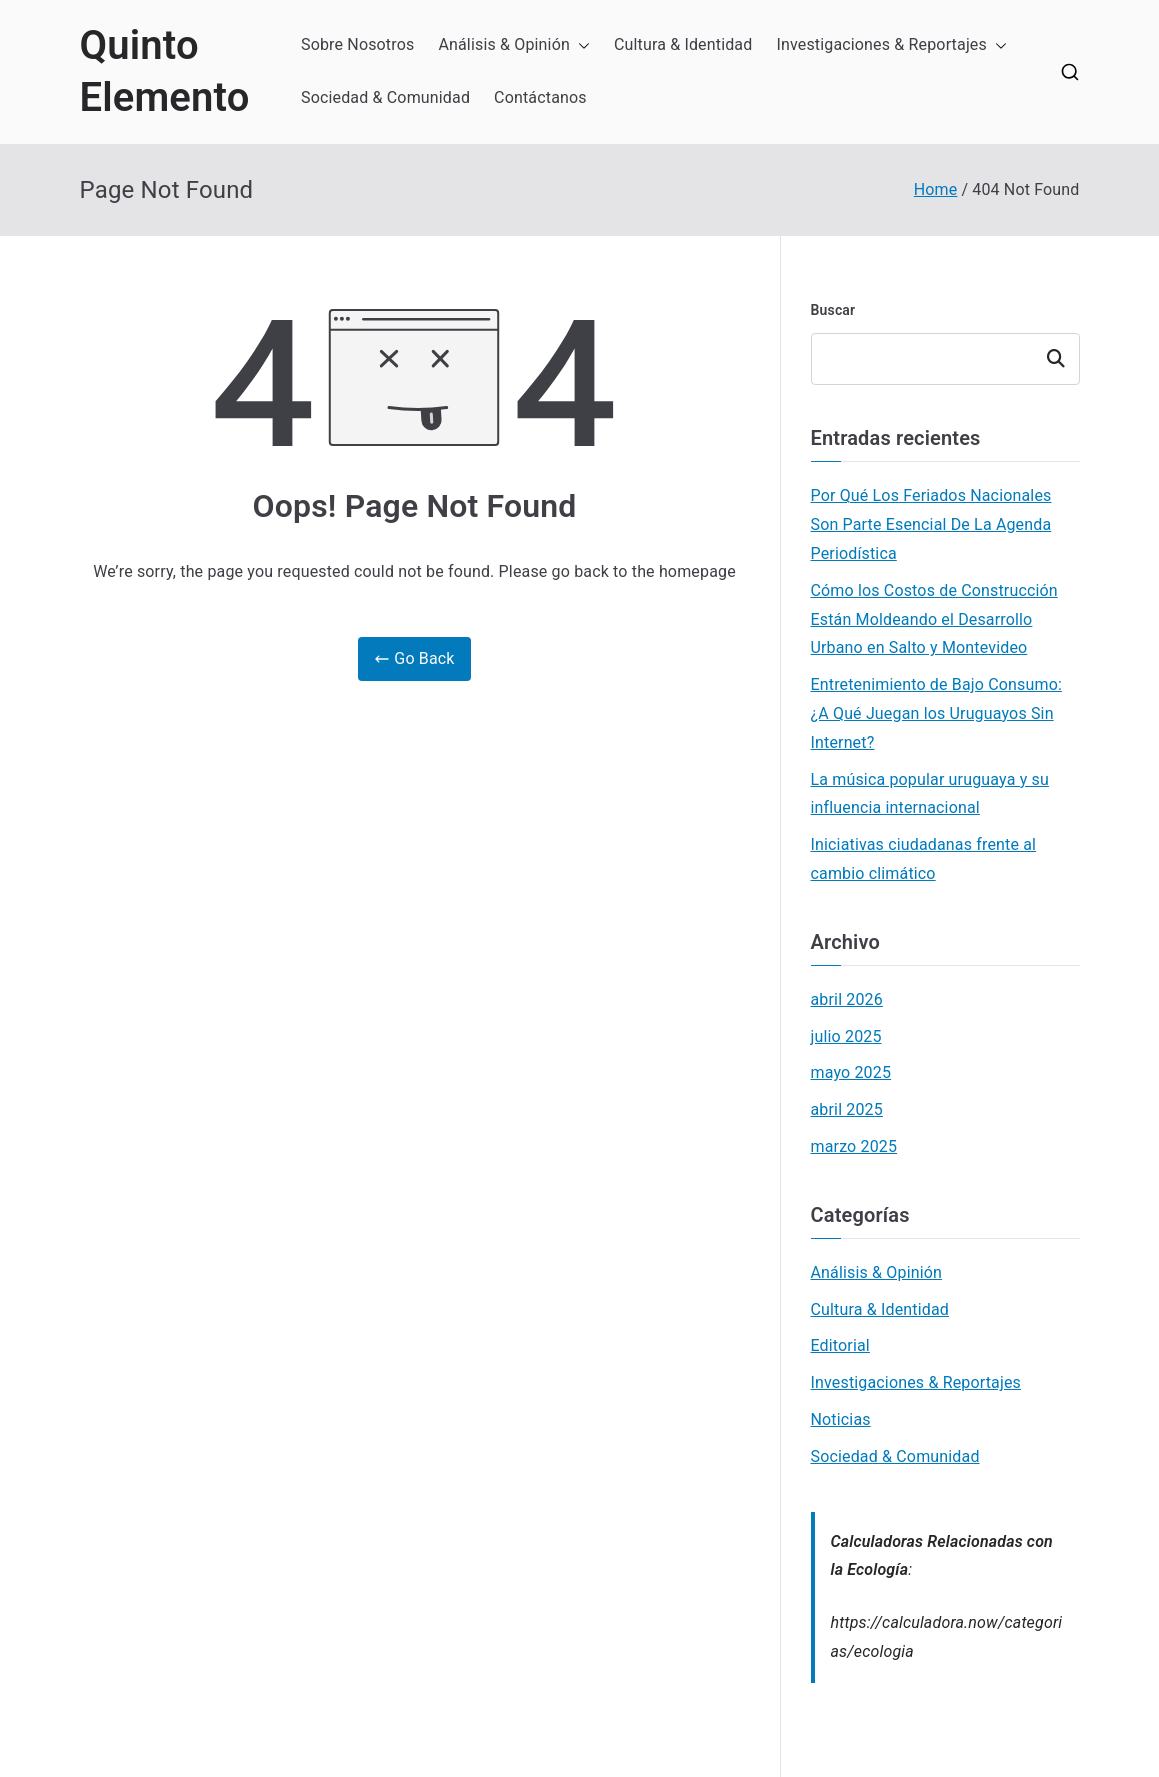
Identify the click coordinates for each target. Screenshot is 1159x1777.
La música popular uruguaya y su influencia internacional (930, 794)
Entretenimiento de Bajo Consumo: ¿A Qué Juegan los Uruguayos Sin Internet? (936, 713)
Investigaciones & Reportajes (891, 45)
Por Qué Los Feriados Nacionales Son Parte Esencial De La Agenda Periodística (931, 524)
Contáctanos (540, 97)
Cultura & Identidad (683, 44)
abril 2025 (847, 1109)
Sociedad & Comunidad (385, 97)
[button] (580, 45)
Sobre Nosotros (357, 44)
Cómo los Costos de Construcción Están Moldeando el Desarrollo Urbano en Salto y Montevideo (934, 619)
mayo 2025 (851, 1072)
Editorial (840, 1345)
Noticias (841, 1419)
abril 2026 (847, 999)
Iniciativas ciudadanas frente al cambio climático (924, 859)
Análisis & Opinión (514, 45)
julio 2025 (846, 1036)
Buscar (833, 310)
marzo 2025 (854, 1146)
